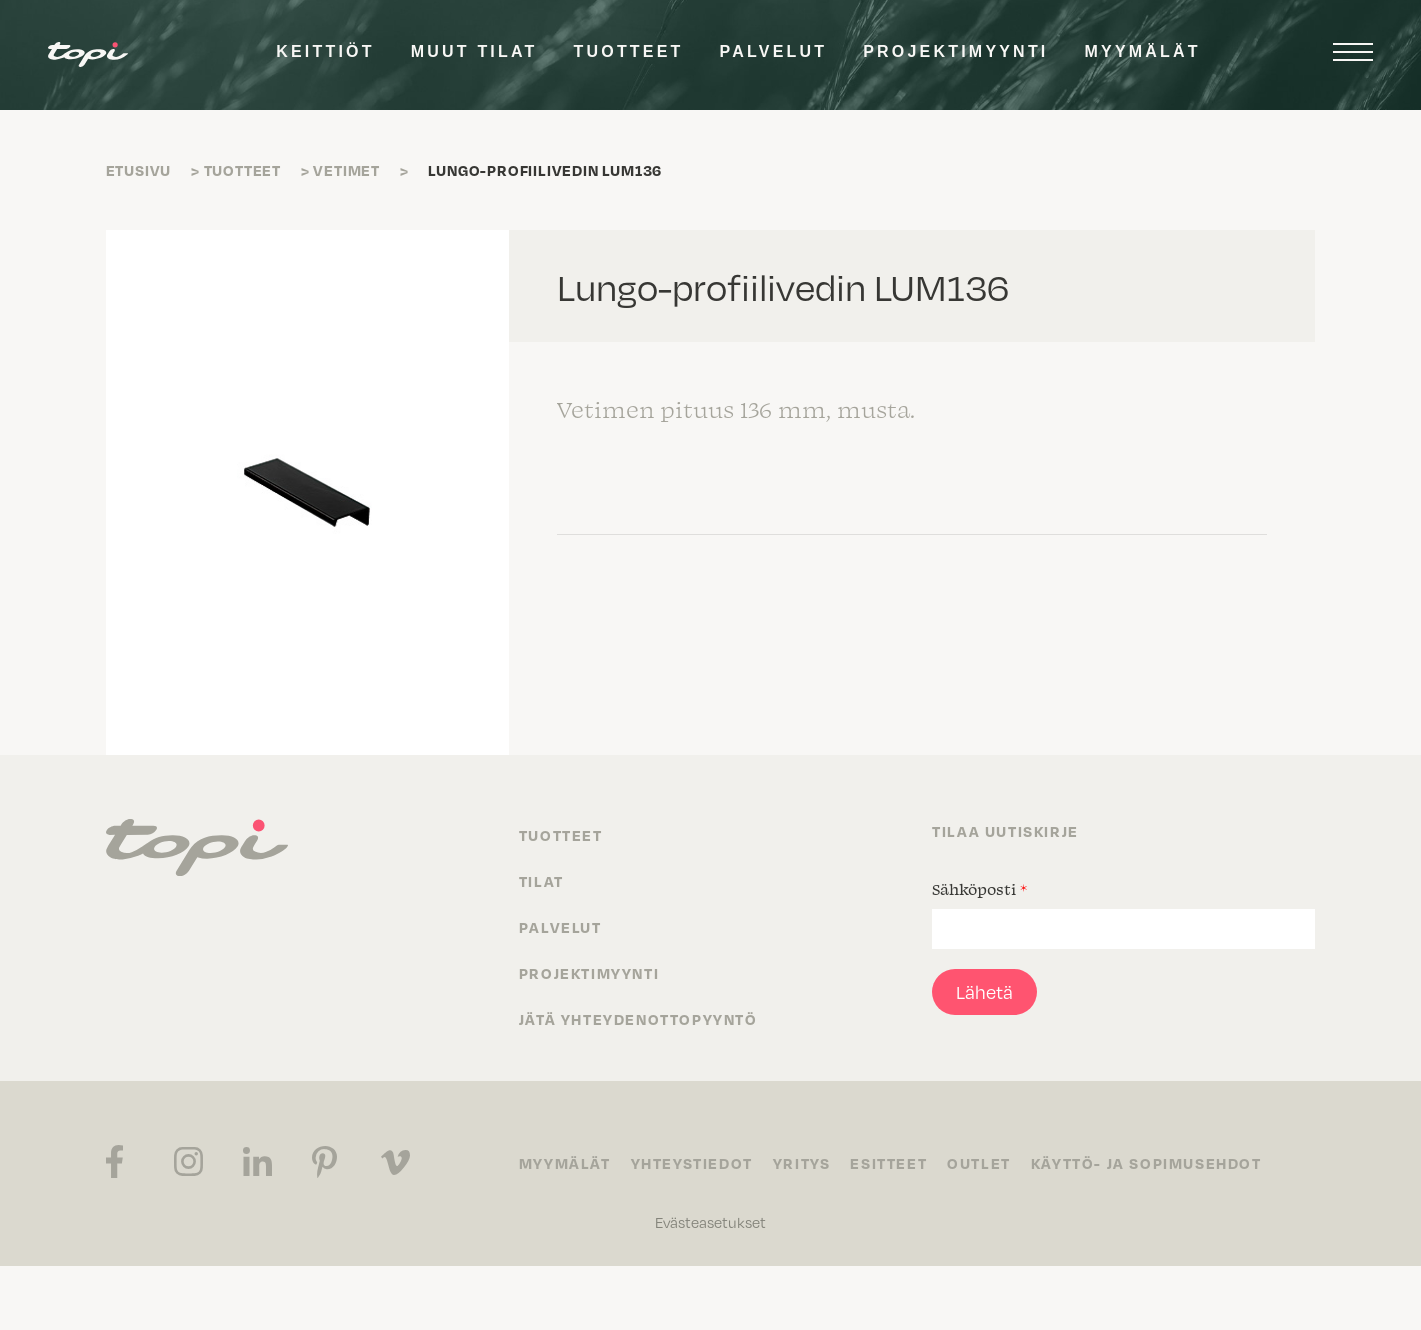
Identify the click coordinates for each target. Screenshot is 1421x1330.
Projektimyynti (955, 51)
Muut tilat (474, 51)
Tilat (541, 881)
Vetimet (346, 170)
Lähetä (984, 991)
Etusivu (139, 170)
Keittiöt (325, 51)
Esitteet (888, 1163)
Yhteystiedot (692, 1163)
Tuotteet (629, 51)
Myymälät (1143, 51)
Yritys (802, 1163)
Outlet (979, 1163)
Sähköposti (979, 889)
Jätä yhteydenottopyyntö (638, 1019)
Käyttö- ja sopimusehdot (1146, 1163)
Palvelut (774, 51)
